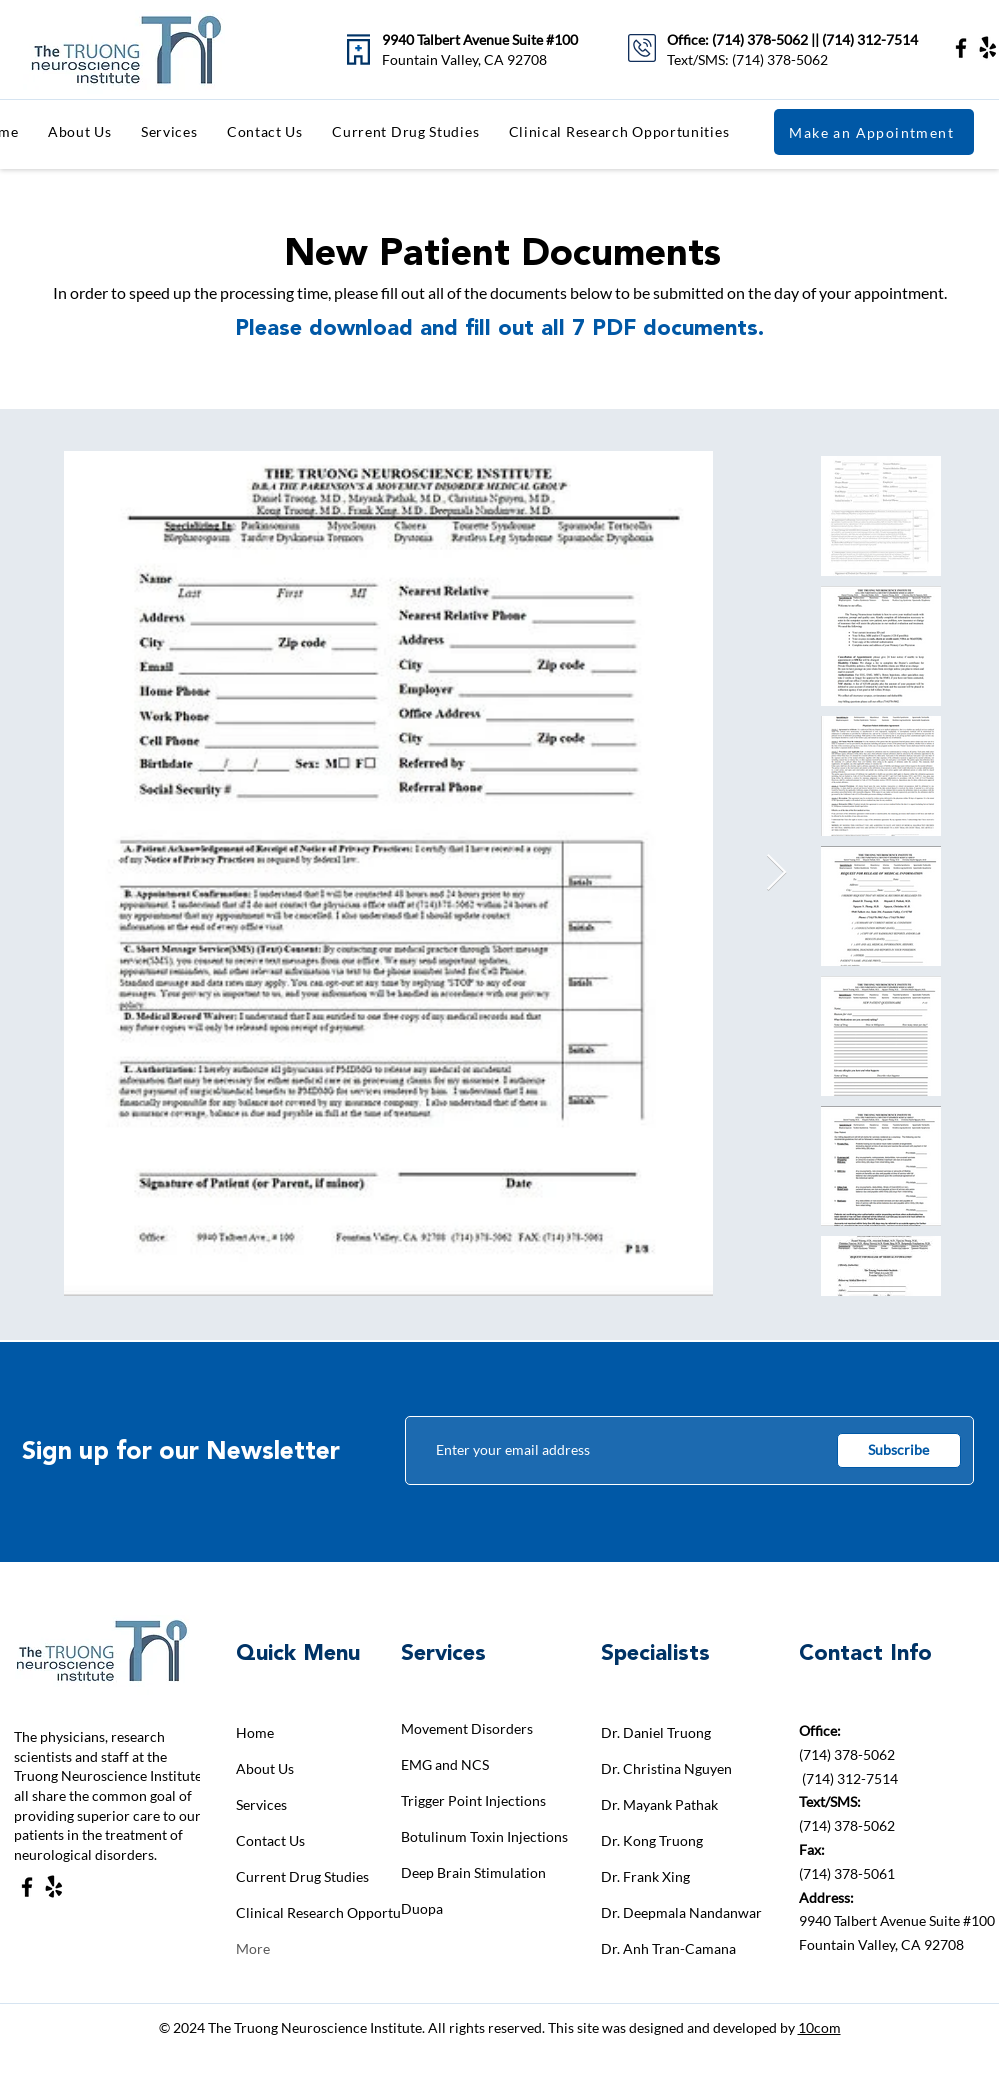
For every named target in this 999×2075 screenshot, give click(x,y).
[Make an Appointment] (874, 132)
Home (255, 1732)
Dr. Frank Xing (645, 1876)
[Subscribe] (899, 1450)
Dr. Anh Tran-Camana (668, 1948)
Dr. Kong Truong (652, 1840)
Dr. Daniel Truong (656, 1732)
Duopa (422, 1908)
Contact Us (270, 1840)
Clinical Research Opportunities (306, 1912)
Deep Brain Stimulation (471, 1872)
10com (819, 2027)
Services (261, 1804)
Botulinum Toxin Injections (471, 1836)
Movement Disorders (467, 1728)
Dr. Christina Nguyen (666, 1768)
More (253, 1948)
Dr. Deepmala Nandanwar (671, 1912)
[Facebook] (961, 48)
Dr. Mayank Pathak (659, 1804)
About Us (265, 1768)
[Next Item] (776, 873)
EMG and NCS (445, 1764)
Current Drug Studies (302, 1876)
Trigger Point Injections (471, 1800)
